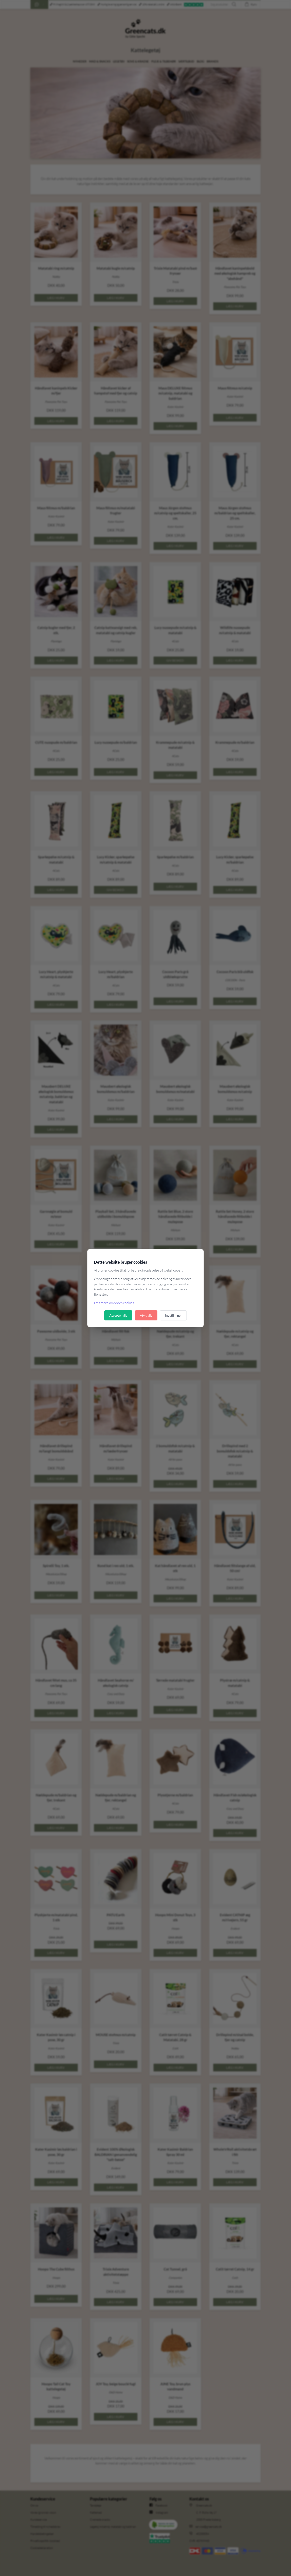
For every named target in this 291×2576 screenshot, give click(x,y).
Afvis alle (146, 1315)
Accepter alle (118, 1315)
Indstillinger (173, 1315)
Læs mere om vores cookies (114, 1303)
